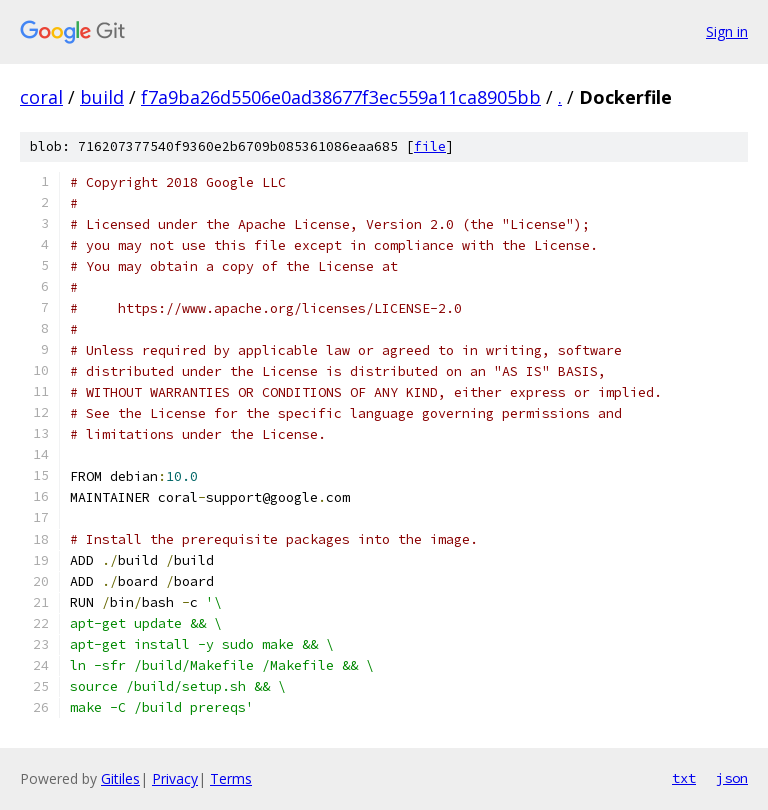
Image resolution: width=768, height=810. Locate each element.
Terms (231, 778)
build (102, 97)
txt (684, 778)
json (732, 778)
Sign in (727, 31)
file (430, 146)
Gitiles (120, 778)
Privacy (175, 778)
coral (41, 97)
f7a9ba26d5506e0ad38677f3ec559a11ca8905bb (341, 97)
